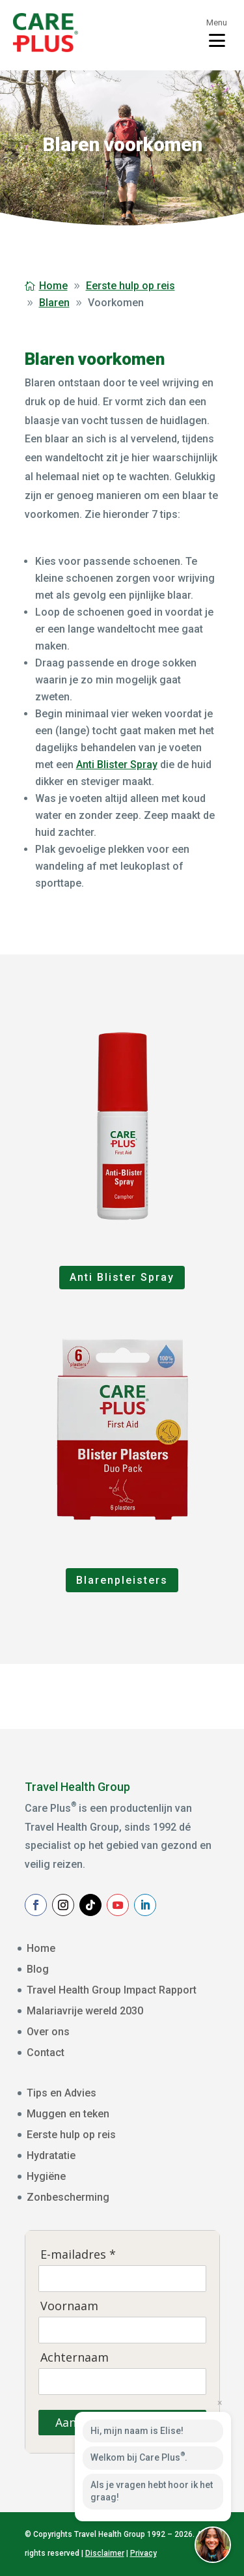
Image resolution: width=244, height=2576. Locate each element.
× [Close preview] (219, 2402)
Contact (45, 2052)
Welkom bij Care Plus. (138, 2457)
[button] (213, 2544)
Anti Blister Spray (116, 764)
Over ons (48, 2031)
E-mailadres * (78, 2254)
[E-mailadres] (122, 2278)
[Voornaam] (122, 2330)
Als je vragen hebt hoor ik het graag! (151, 2491)
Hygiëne (46, 2176)
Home (41, 1948)
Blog (38, 1969)
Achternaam (74, 2357)
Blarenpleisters (122, 1580)
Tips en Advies (61, 2093)
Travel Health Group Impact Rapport (112, 1990)
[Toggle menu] (216, 32)
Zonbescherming (68, 2197)
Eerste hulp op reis (71, 2134)
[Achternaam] (122, 2381)
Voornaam (69, 2305)
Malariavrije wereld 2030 (85, 2011)
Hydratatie (51, 2155)
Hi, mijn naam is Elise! (136, 2431)
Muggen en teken (68, 2114)
